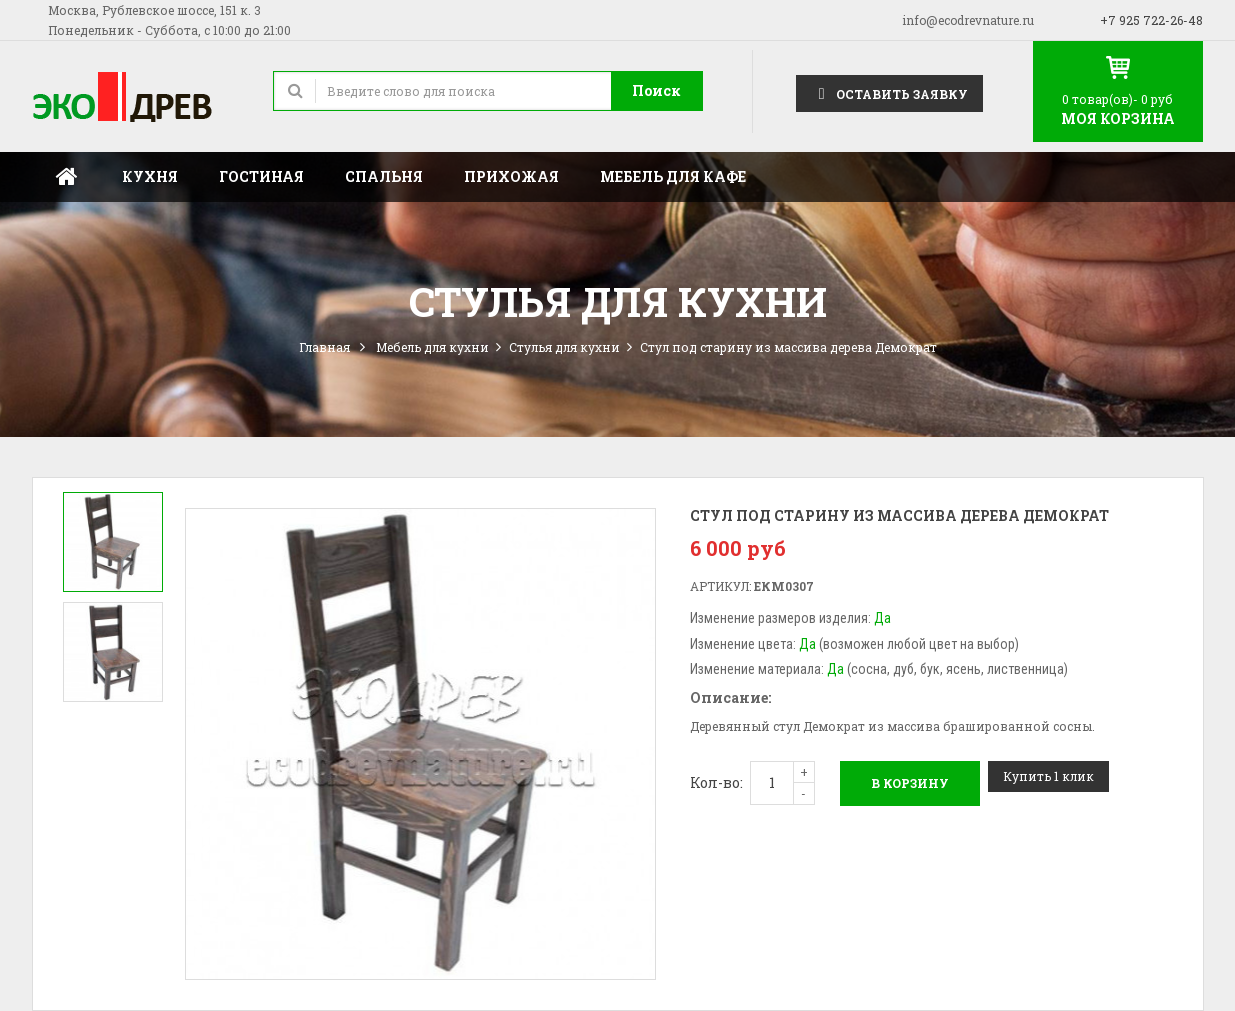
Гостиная (261, 176)
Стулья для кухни (564, 347)
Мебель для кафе (673, 176)
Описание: (730, 697)
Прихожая (511, 176)
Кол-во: (716, 782)
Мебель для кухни (432, 347)
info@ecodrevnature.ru (968, 20)
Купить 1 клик (1048, 776)
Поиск (656, 90)
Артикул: (720, 586)
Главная (67, 177)
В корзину (910, 783)
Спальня (384, 176)
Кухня (150, 176)
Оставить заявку (889, 92)
